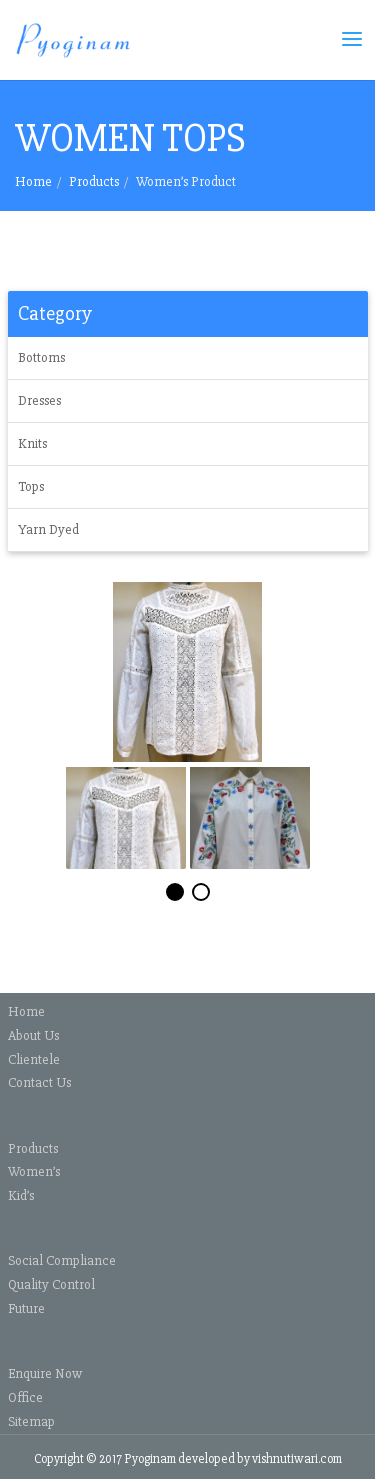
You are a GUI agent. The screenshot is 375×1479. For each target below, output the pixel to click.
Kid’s (21, 1195)
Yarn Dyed (48, 529)
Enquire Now (45, 1373)
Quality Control (51, 1284)
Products (94, 181)
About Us (33, 1035)
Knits (32, 443)
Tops (31, 486)
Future (26, 1308)
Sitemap (31, 1421)
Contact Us (39, 1082)
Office (25, 1397)
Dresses (39, 400)
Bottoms (41, 357)
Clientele (34, 1059)
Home (33, 181)
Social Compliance (62, 1260)
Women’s (34, 1171)
